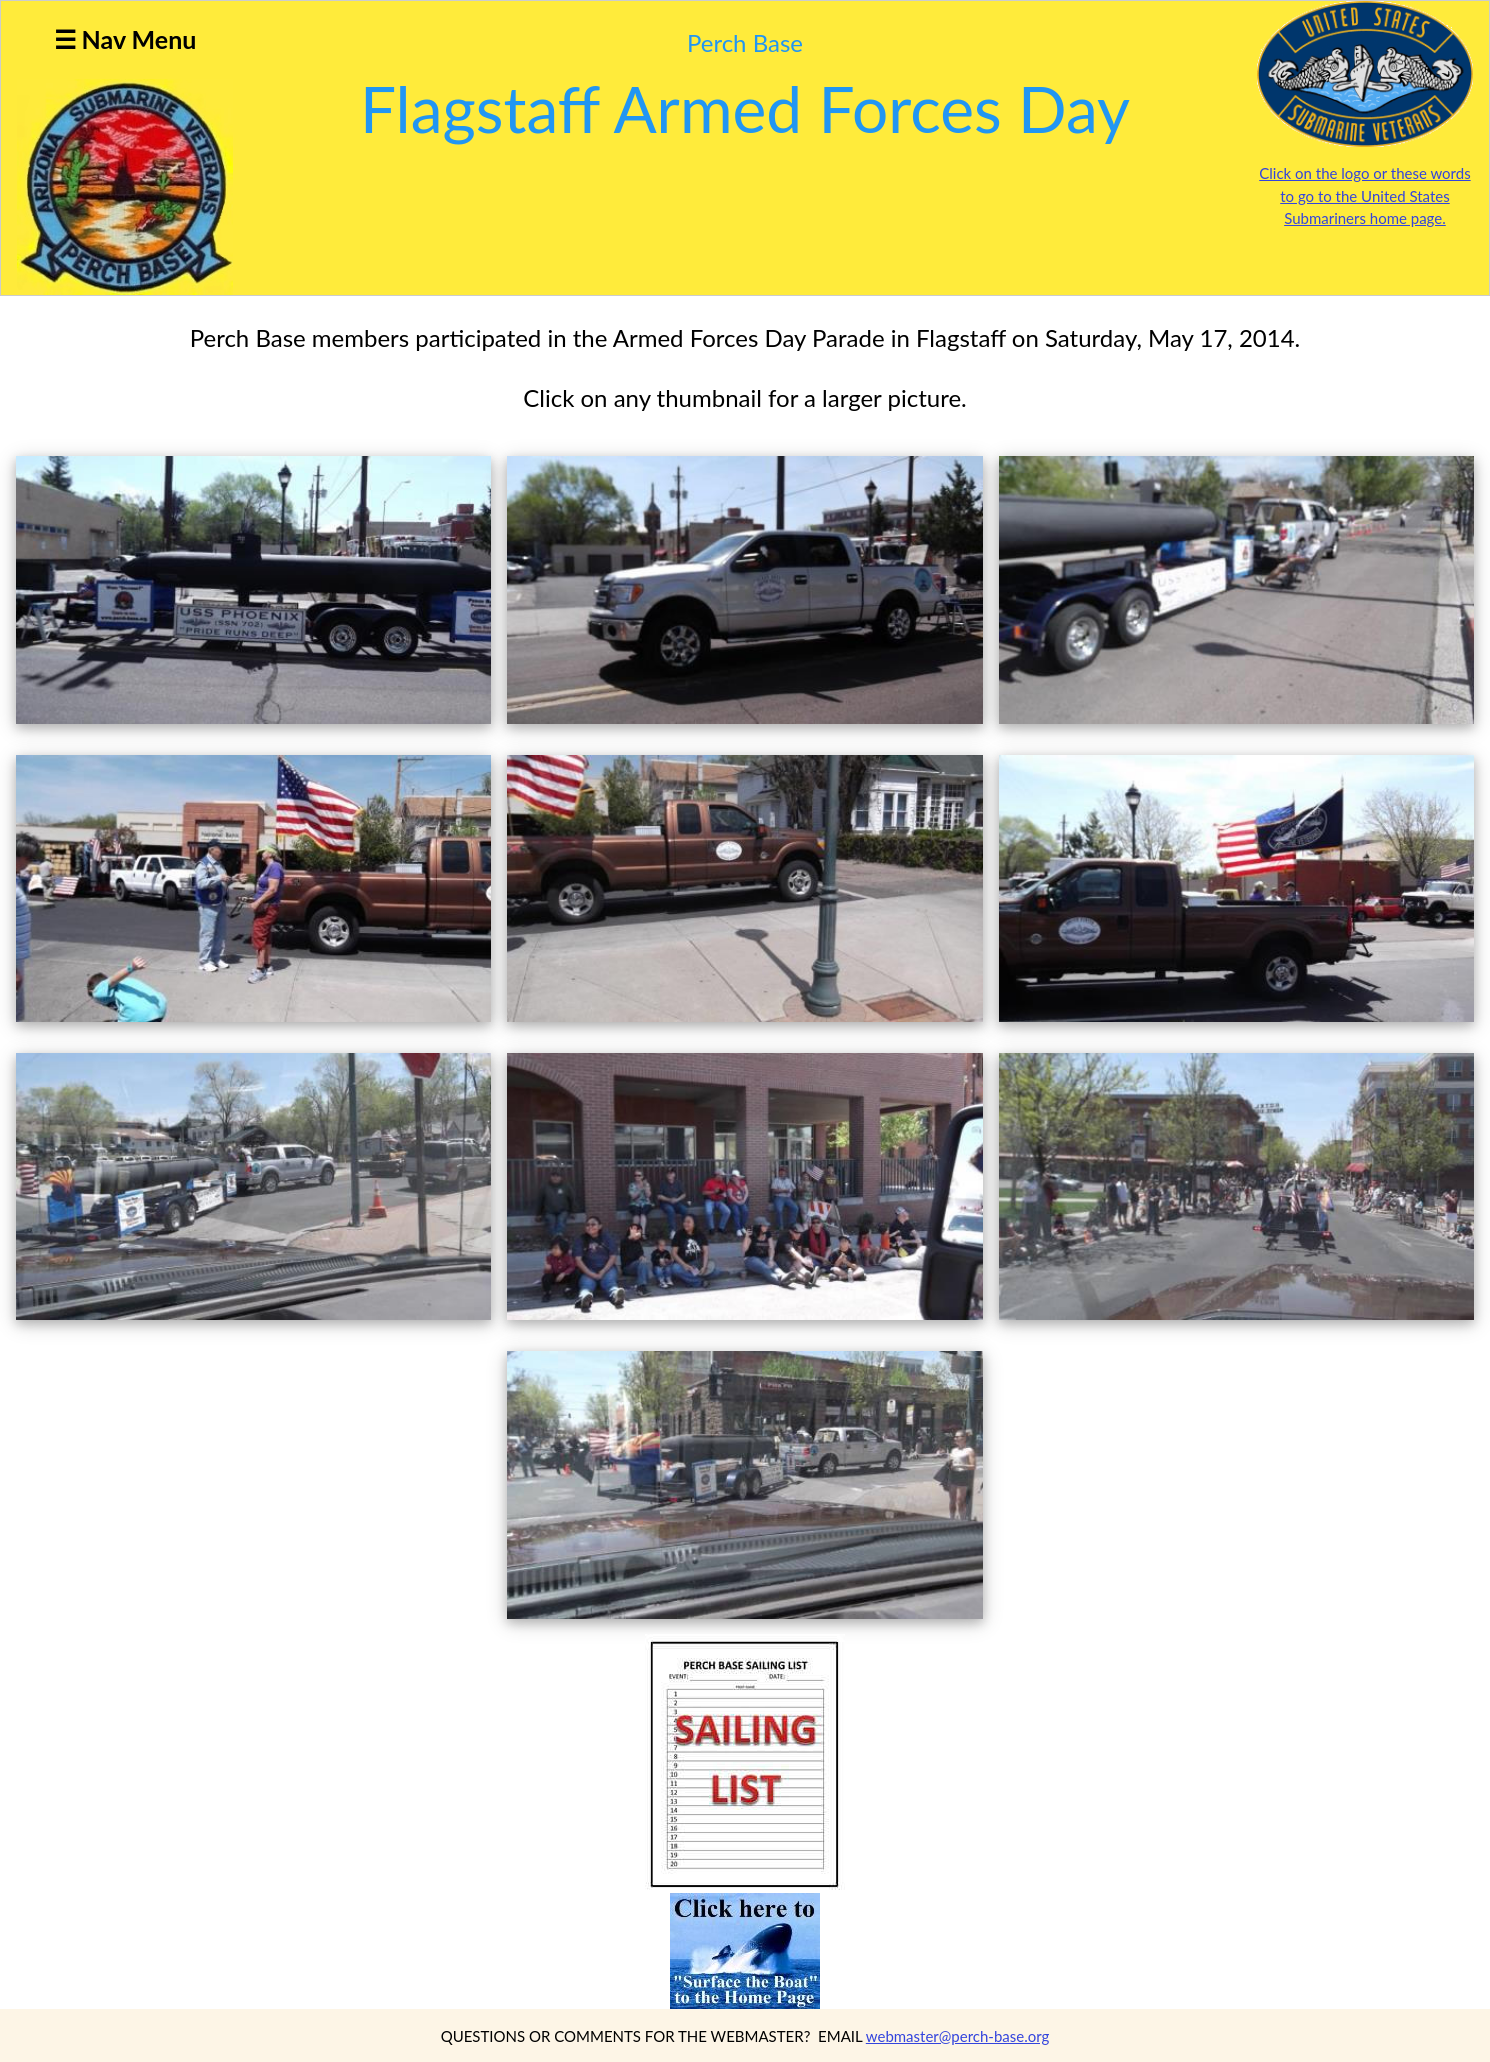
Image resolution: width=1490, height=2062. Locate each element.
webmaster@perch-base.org (958, 2036)
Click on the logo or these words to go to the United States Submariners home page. (1364, 195)
